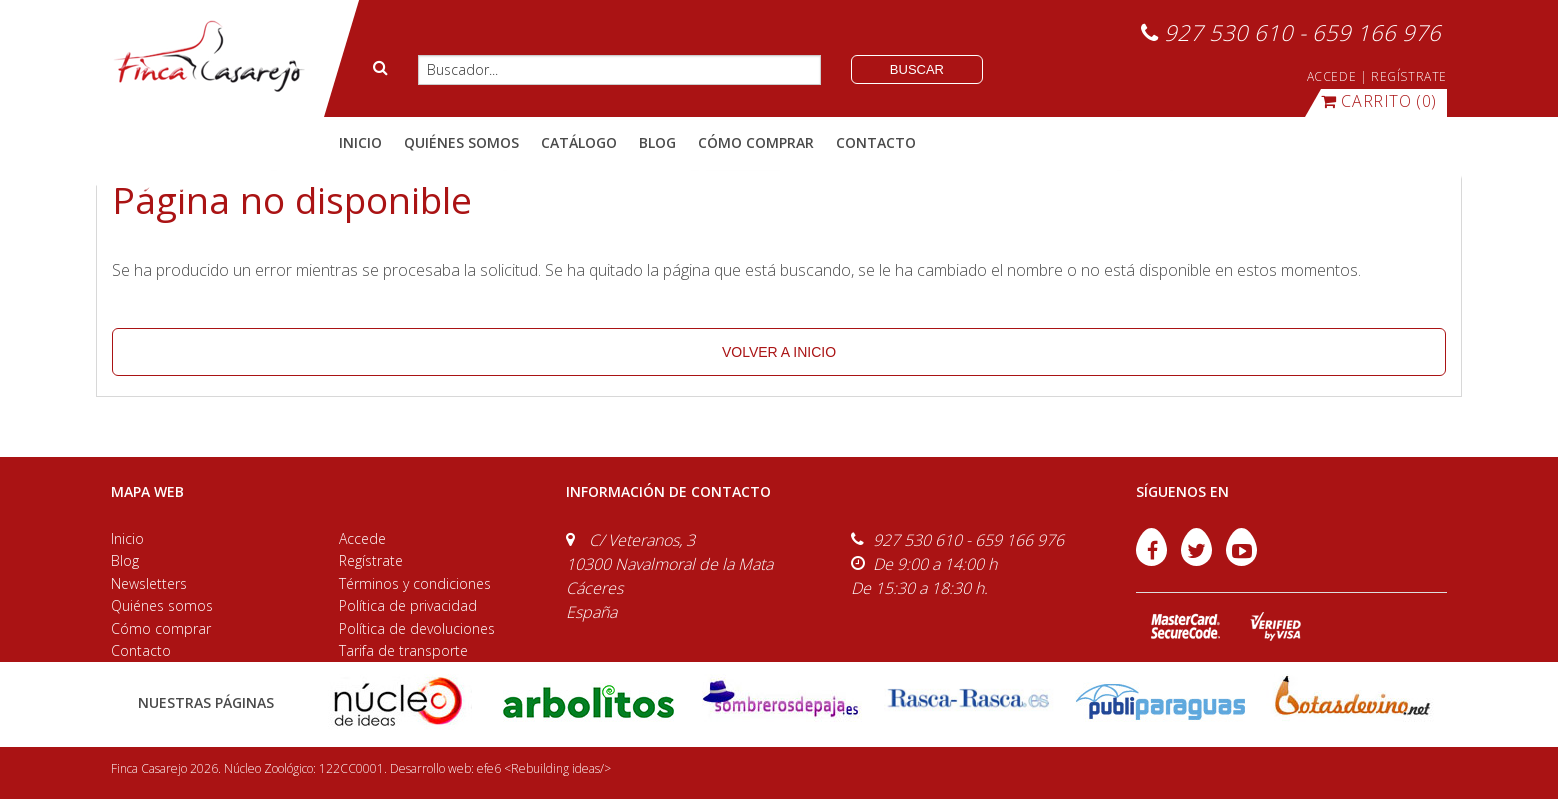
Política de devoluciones (417, 628)
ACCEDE (1332, 76)
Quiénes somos (162, 605)
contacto (876, 142)
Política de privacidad (408, 605)
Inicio (360, 142)
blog (657, 142)
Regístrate (371, 560)
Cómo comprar (161, 628)
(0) (1379, 101)
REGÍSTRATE (1409, 76)
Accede (362, 538)
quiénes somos (461, 142)
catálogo (579, 142)
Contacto (141, 650)
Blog (125, 560)
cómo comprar (756, 142)
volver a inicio (779, 352)
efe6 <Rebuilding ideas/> (544, 768)
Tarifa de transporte (403, 650)
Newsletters (149, 583)
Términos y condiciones (415, 583)
